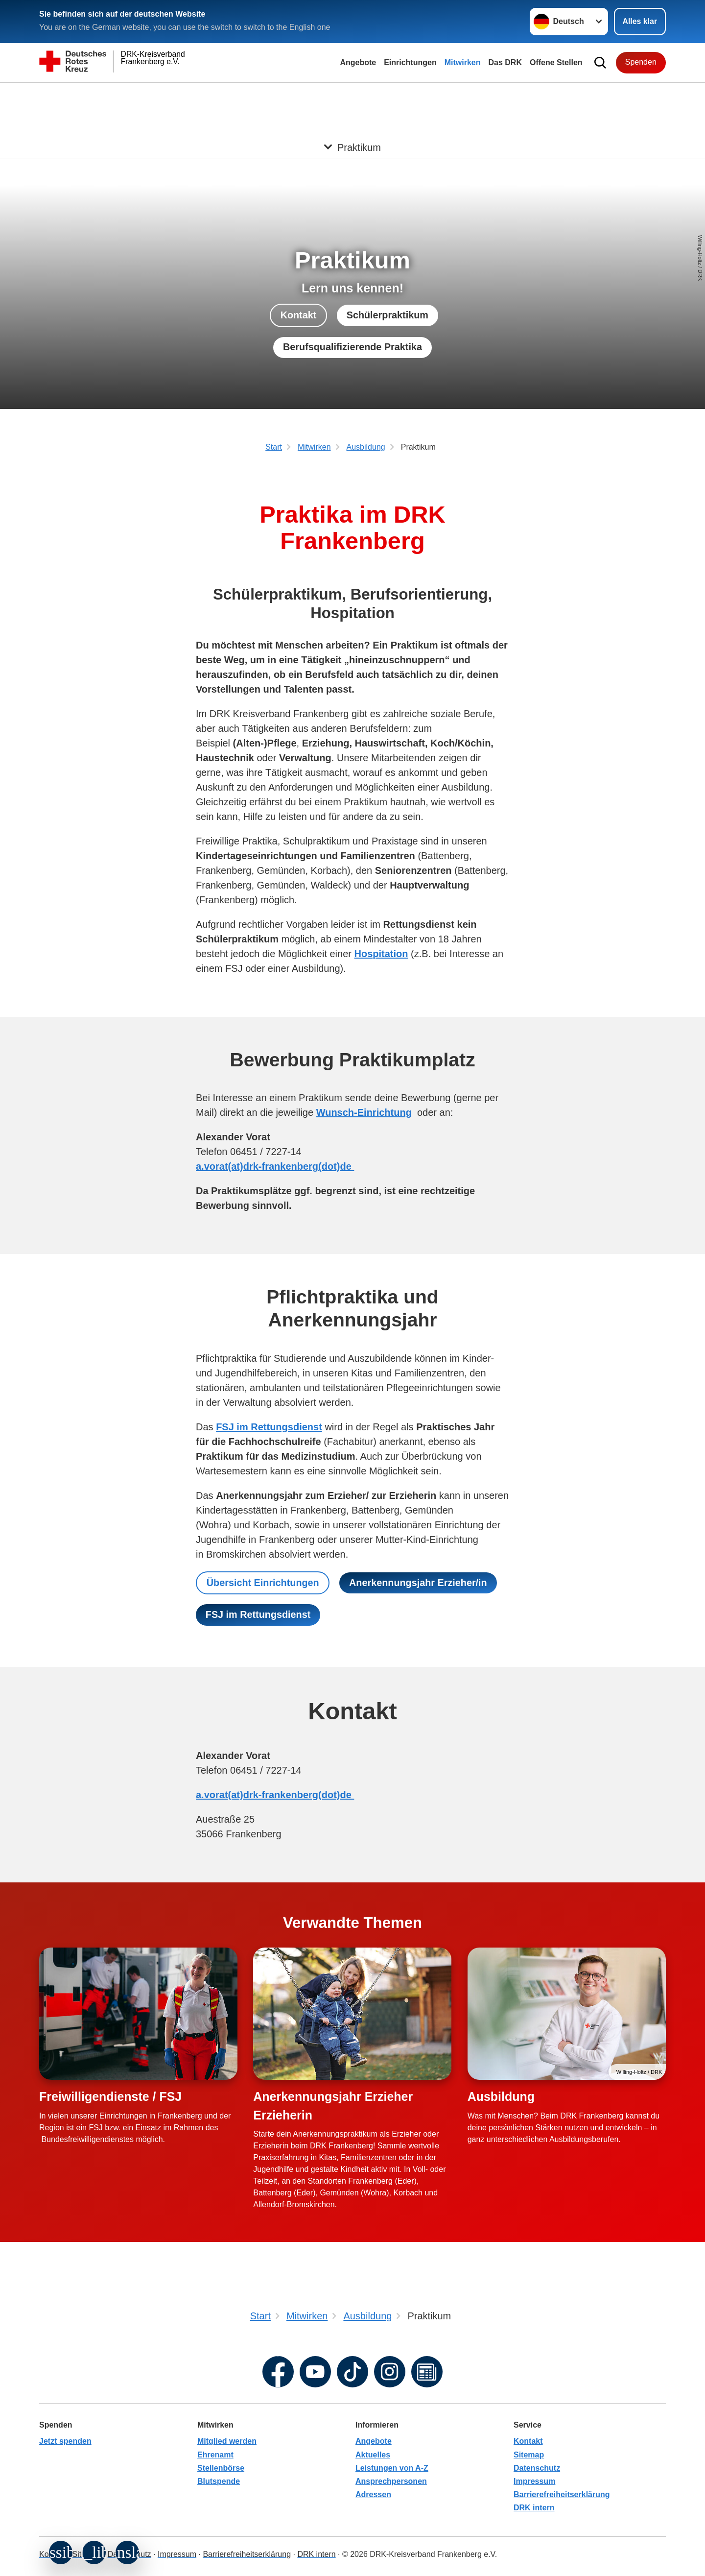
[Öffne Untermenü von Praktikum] (352, 94)
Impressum (534, 2481)
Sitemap (529, 2455)
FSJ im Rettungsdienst (428, 1615)
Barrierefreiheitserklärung (562, 2494)
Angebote (358, 62)
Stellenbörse (220, 2468)
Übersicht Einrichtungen (263, 1583)
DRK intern (534, 2508)
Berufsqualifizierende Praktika (352, 347)
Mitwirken (463, 62)
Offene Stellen (556, 62)
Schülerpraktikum (388, 315)
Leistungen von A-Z (391, 2468)
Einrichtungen (410, 62)
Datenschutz (537, 2468)
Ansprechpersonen (391, 2481)
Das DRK (505, 62)
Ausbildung (501, 2107)
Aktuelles (372, 2455)
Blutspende (218, 2481)
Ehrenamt (215, 2455)
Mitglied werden (227, 2441)
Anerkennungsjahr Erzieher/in (275, 1615)
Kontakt (298, 315)
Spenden (641, 62)
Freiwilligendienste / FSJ (110, 2107)
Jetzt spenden (65, 2441)
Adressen (373, 2494)
